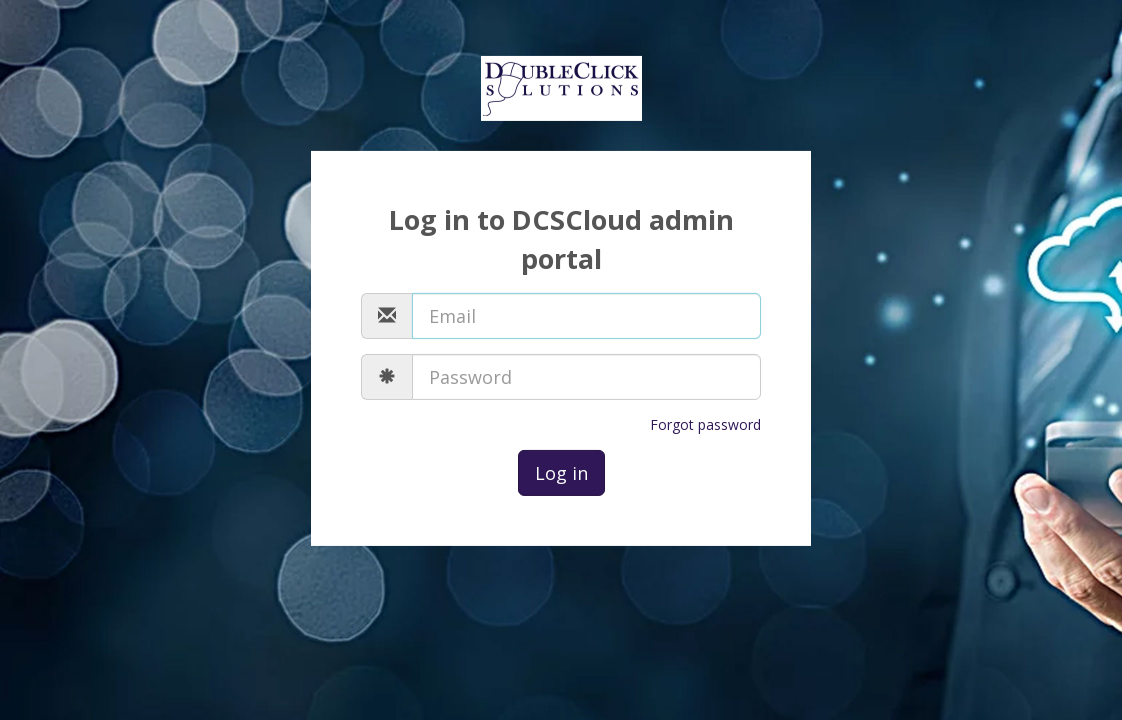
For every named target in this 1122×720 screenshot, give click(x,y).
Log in (561, 473)
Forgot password (705, 424)
